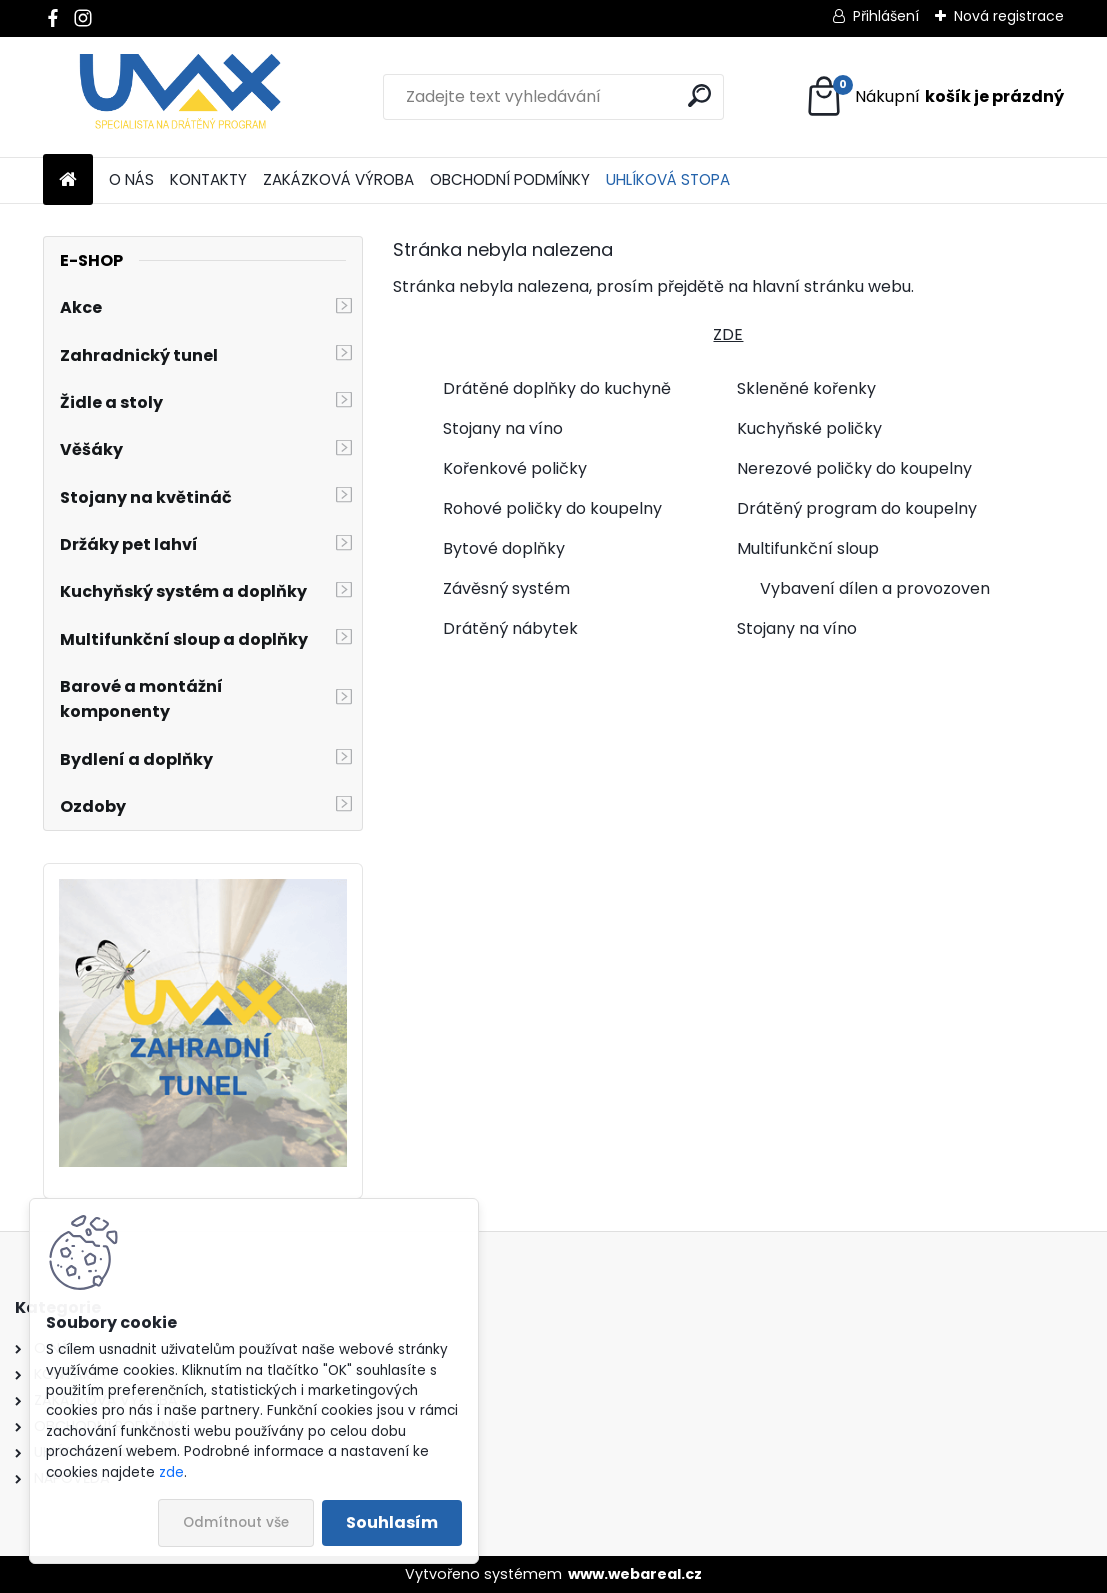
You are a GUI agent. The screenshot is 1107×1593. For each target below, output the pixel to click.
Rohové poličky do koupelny (552, 508)
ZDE (728, 334)
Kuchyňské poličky (809, 428)
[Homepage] (68, 180)
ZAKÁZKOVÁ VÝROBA (338, 179)
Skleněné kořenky (806, 388)
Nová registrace (1009, 16)
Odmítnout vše (236, 1522)
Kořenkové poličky (515, 468)
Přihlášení (886, 16)
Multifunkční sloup (808, 548)
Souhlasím (392, 1522)
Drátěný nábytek (510, 628)
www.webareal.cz (635, 1574)
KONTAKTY (208, 179)
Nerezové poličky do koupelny (854, 468)
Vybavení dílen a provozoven (875, 588)
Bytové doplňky (504, 548)
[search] (699, 95)
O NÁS (131, 179)
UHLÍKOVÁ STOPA (668, 179)
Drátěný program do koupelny (857, 508)
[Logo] (180, 97)
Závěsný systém (506, 588)
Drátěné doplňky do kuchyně (557, 388)
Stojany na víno (503, 428)
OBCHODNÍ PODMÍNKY (510, 179)
